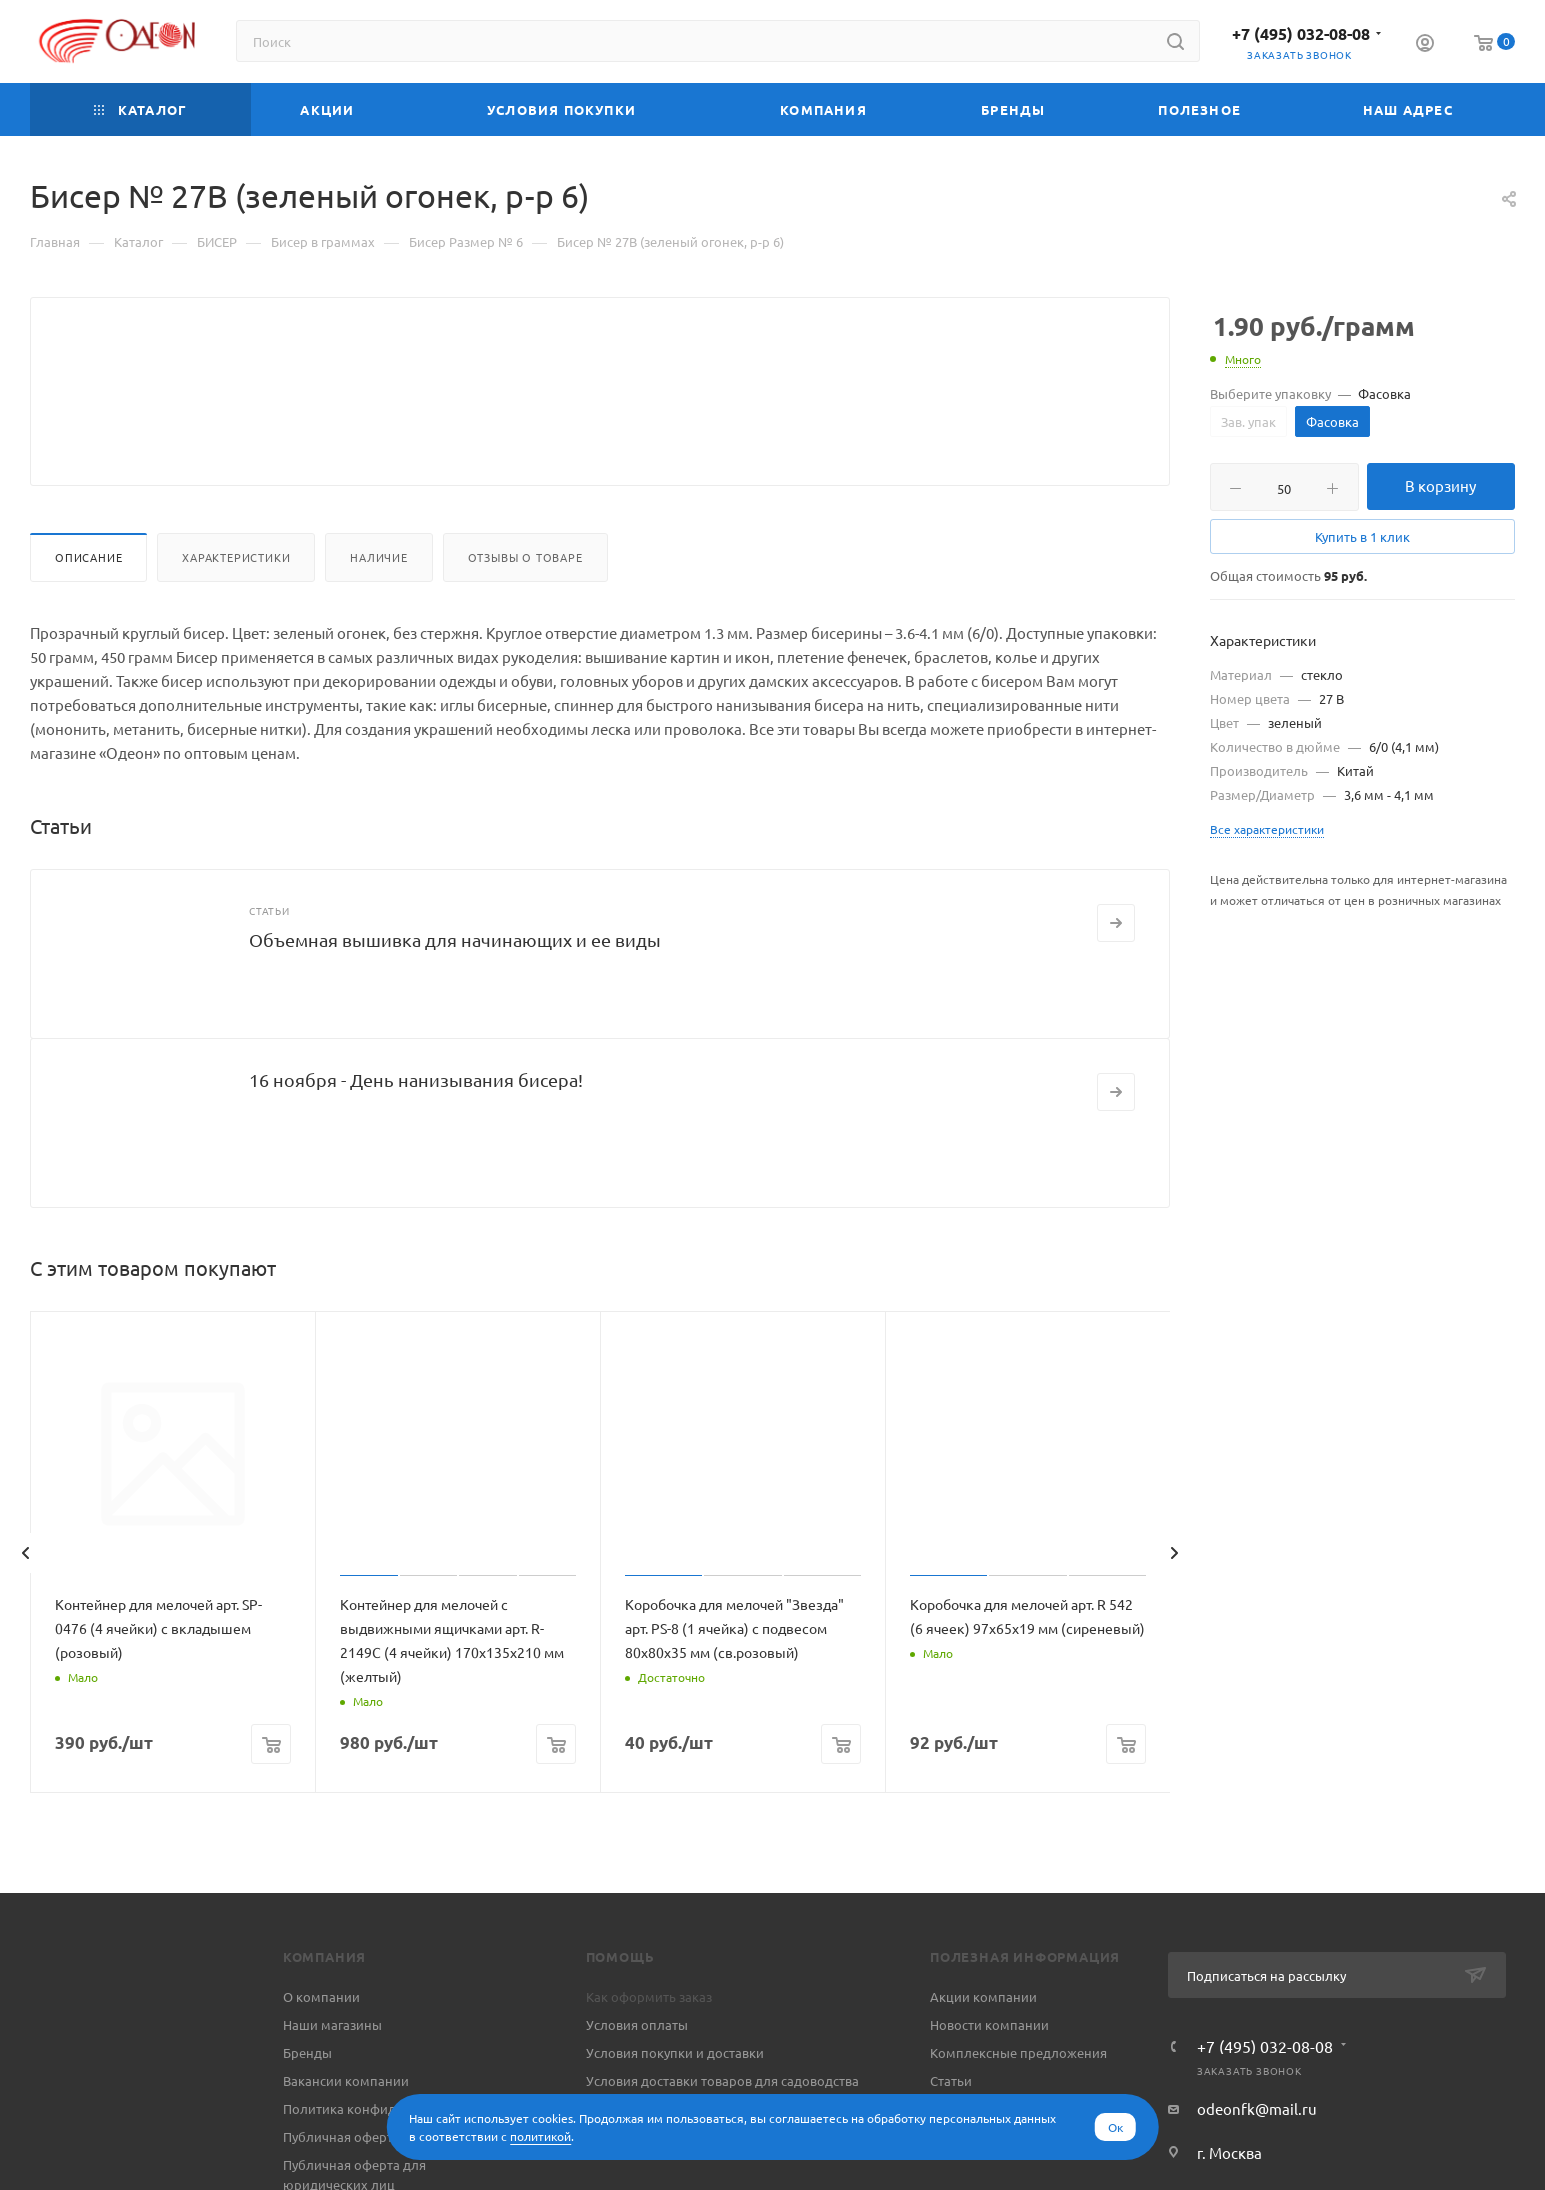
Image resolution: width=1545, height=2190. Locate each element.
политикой (540, 2136)
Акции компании (983, 2044)
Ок (1115, 2127)
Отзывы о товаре (525, 605)
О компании (321, 2044)
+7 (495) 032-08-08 (1301, 33)
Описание (88, 605)
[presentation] (25, 1601)
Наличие (379, 605)
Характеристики (236, 605)
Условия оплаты (637, 2072)
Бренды (307, 2100)
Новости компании (989, 2072)
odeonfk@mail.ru (1257, 2156)
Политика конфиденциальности (384, 2156)
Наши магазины (332, 2072)
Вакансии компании (346, 2128)
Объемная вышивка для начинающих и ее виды (455, 987)
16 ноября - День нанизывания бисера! (416, 1127)
